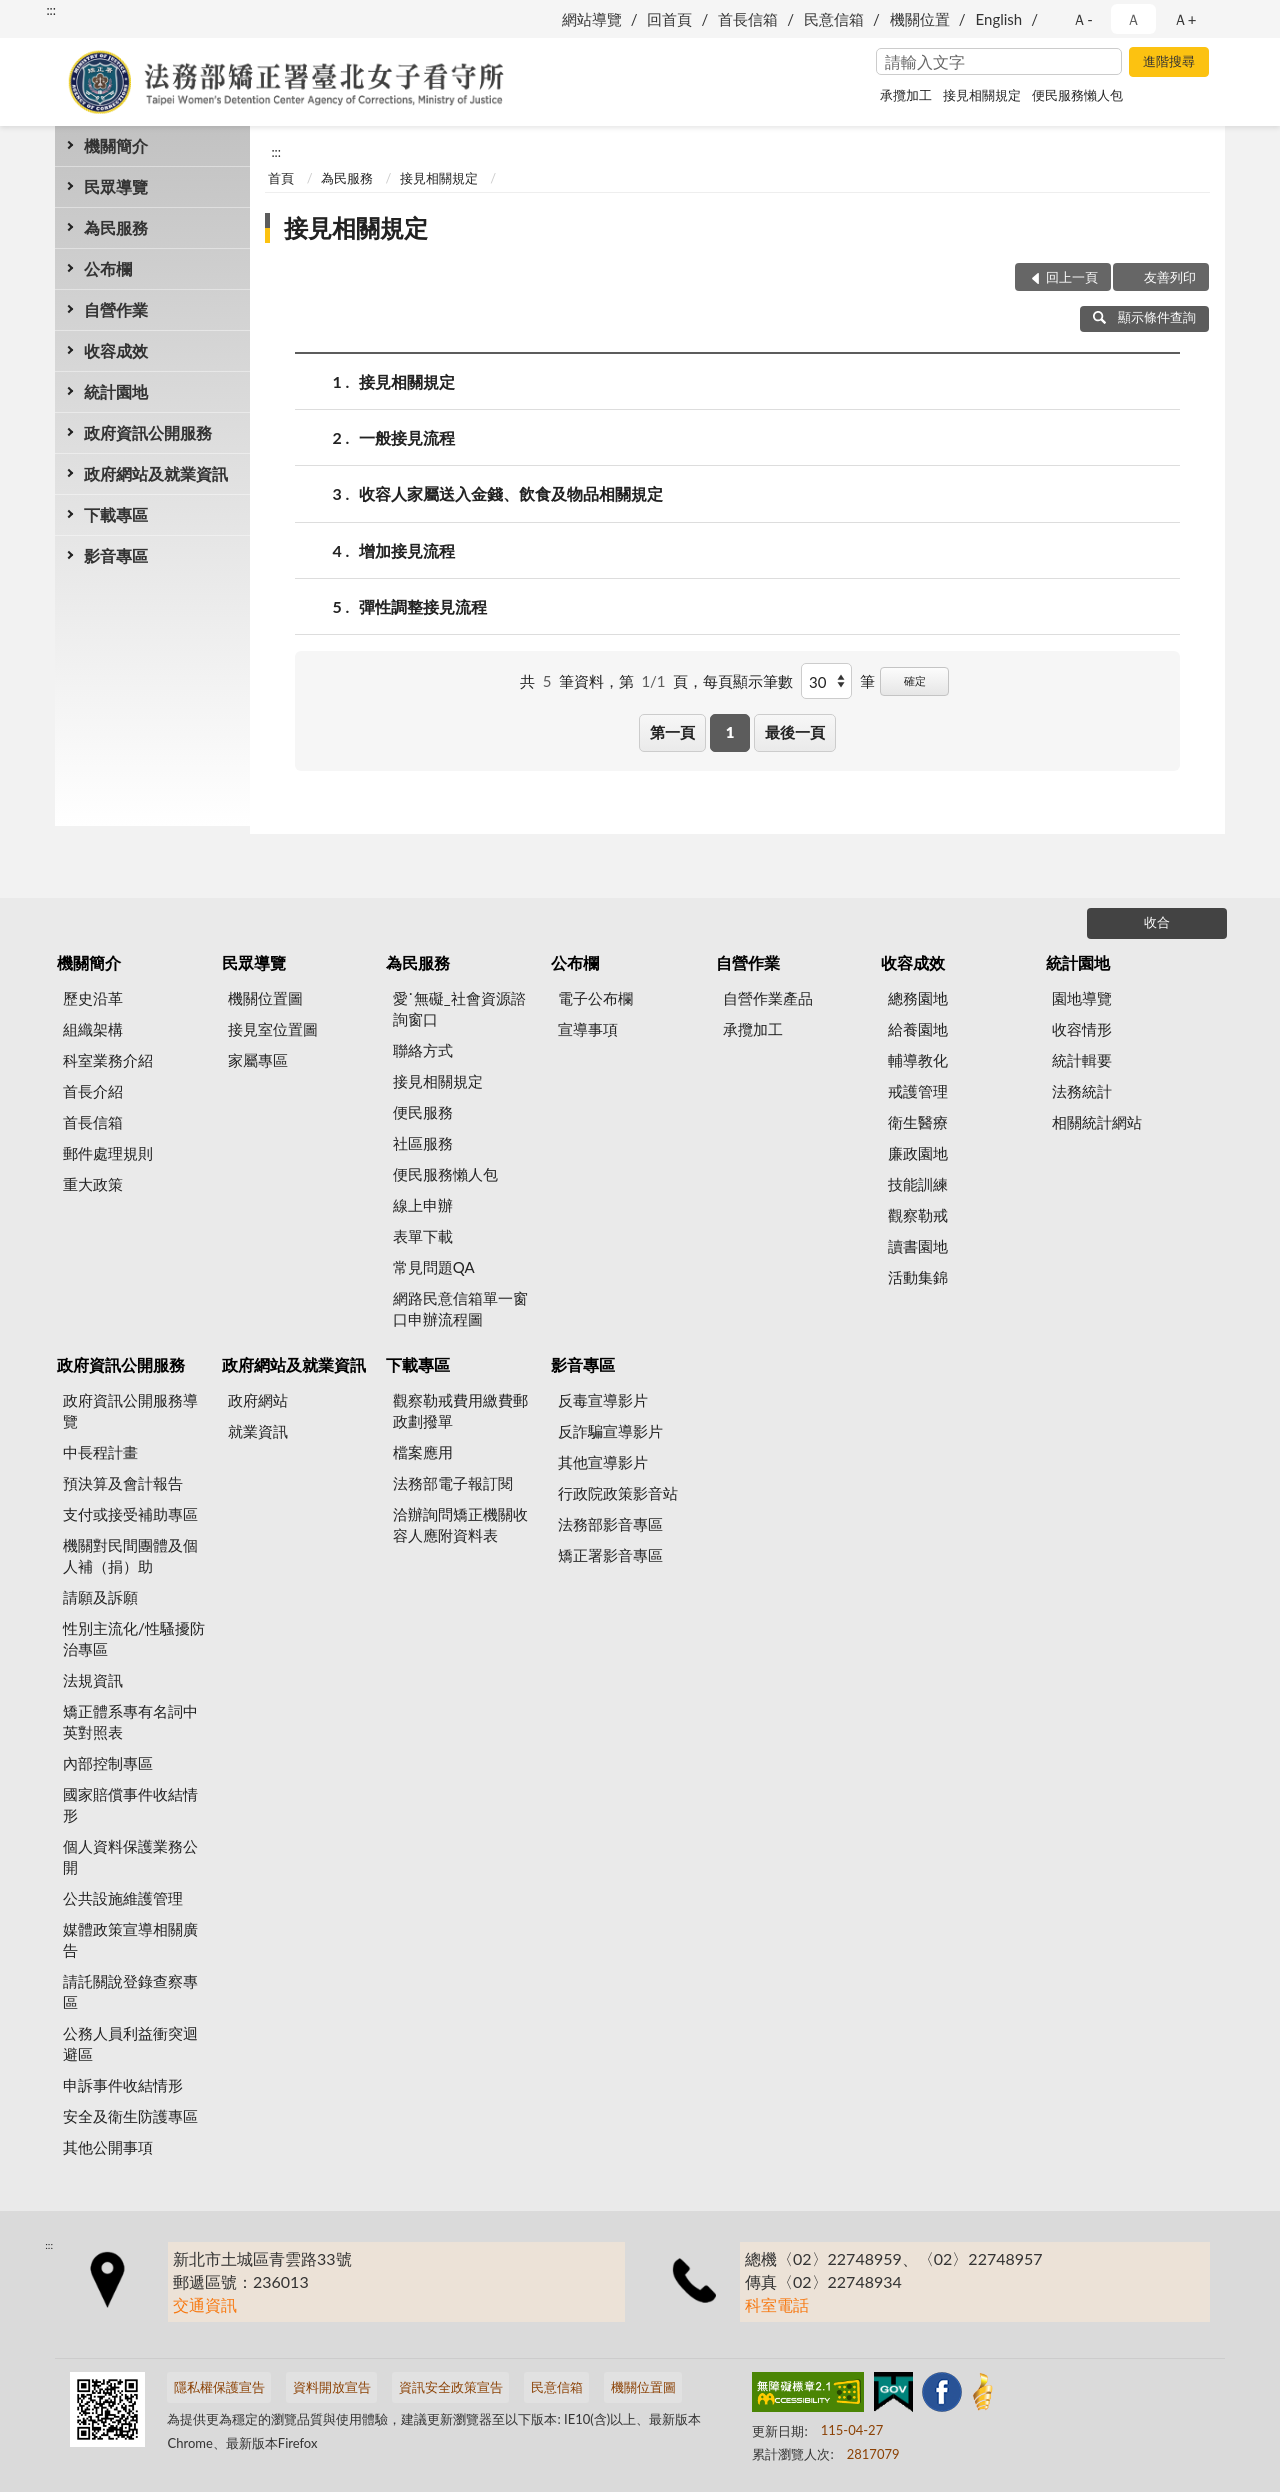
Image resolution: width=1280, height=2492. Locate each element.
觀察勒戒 (918, 1215)
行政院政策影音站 (618, 1493)
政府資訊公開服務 (148, 432)
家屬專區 (258, 1060)
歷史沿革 (93, 998)
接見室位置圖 (273, 1029)
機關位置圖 (265, 998)
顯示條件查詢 (1144, 317)
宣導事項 (588, 1029)
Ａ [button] (1133, 19)
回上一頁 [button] (1072, 277)
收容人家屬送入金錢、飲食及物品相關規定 (511, 493)
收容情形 (1082, 1029)
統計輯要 (1082, 1060)
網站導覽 (592, 19)
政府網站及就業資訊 (156, 473)
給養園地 (918, 1029)
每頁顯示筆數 (748, 681)
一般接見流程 (407, 437)
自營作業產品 (768, 998)
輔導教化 (918, 1060)
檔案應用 (423, 1452)
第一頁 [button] (672, 732)
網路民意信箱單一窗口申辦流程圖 (460, 1308)
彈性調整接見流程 (423, 606)
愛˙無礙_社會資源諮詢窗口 (459, 1008)
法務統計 (1082, 1091)
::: (51, 10)
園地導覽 (1082, 998)
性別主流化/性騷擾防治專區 (134, 1638)
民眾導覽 (116, 186)
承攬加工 (906, 95)
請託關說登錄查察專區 (130, 1991)
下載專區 (116, 514)
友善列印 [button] (1170, 277)
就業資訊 (258, 1431)
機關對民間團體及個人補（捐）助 (130, 1555)
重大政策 (93, 1184)
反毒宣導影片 (603, 1400)
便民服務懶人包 (1077, 95)
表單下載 (423, 1236)
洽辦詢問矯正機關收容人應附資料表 (460, 1524)
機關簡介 (116, 145)
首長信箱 (748, 19)
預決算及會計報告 (123, 1483)
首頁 (281, 178)
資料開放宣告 (332, 2387)
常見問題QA (434, 1267)
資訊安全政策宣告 (451, 2387)
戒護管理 (918, 1091)
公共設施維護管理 (123, 1898)
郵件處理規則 (108, 1153)
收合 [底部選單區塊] (1157, 922)
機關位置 (920, 19)
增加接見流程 (407, 550)
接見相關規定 (982, 95)
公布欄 (108, 268)
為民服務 (116, 227)
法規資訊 (93, 1680)
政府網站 (258, 1400)
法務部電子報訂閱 (453, 1483)
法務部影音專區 (610, 1524)
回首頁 (669, 19)
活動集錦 (918, 1277)
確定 (915, 680)
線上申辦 (423, 1205)
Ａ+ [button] (1185, 19)
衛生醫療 (918, 1122)
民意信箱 (834, 19)
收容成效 (116, 350)
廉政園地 (918, 1153)
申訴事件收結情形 (123, 2085)
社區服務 (423, 1143)
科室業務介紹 (108, 1060)
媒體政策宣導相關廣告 (130, 1939)
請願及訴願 (100, 1597)
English (999, 19)
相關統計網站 (1097, 1122)
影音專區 (116, 555)
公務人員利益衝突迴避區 (130, 2043)
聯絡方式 (423, 1050)
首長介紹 (93, 1091)
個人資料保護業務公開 (130, 1856)
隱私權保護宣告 (219, 2387)
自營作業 (116, 309)
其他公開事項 (108, 2147)
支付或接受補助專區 (130, 1514)
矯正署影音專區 (610, 1555)
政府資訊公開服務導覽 (130, 1410)
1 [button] (730, 732)
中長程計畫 (100, 1452)
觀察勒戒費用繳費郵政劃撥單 (460, 1410)
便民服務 (423, 1112)
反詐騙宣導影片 (610, 1431)
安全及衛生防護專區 (130, 2116)
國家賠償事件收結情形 (130, 1804)
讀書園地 (918, 1246)
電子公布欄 (595, 998)
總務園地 (918, 998)
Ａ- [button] (1082, 19)
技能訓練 (918, 1184)
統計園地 (116, 391)
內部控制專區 (108, 1763)
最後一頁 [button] (795, 732)
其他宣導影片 (603, 1462)
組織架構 (93, 1029)
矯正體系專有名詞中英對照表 (130, 1721)
